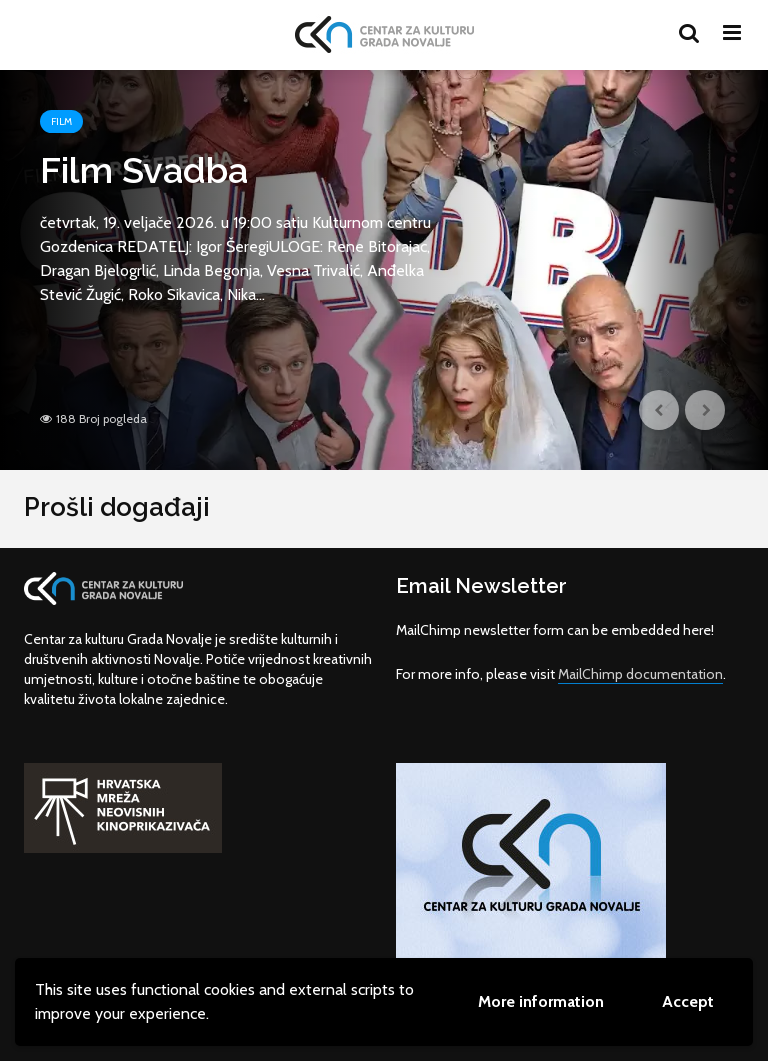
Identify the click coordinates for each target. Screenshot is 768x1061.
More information (541, 1001)
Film (61, 121)
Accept (688, 1001)
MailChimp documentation (640, 674)
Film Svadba (144, 170)
